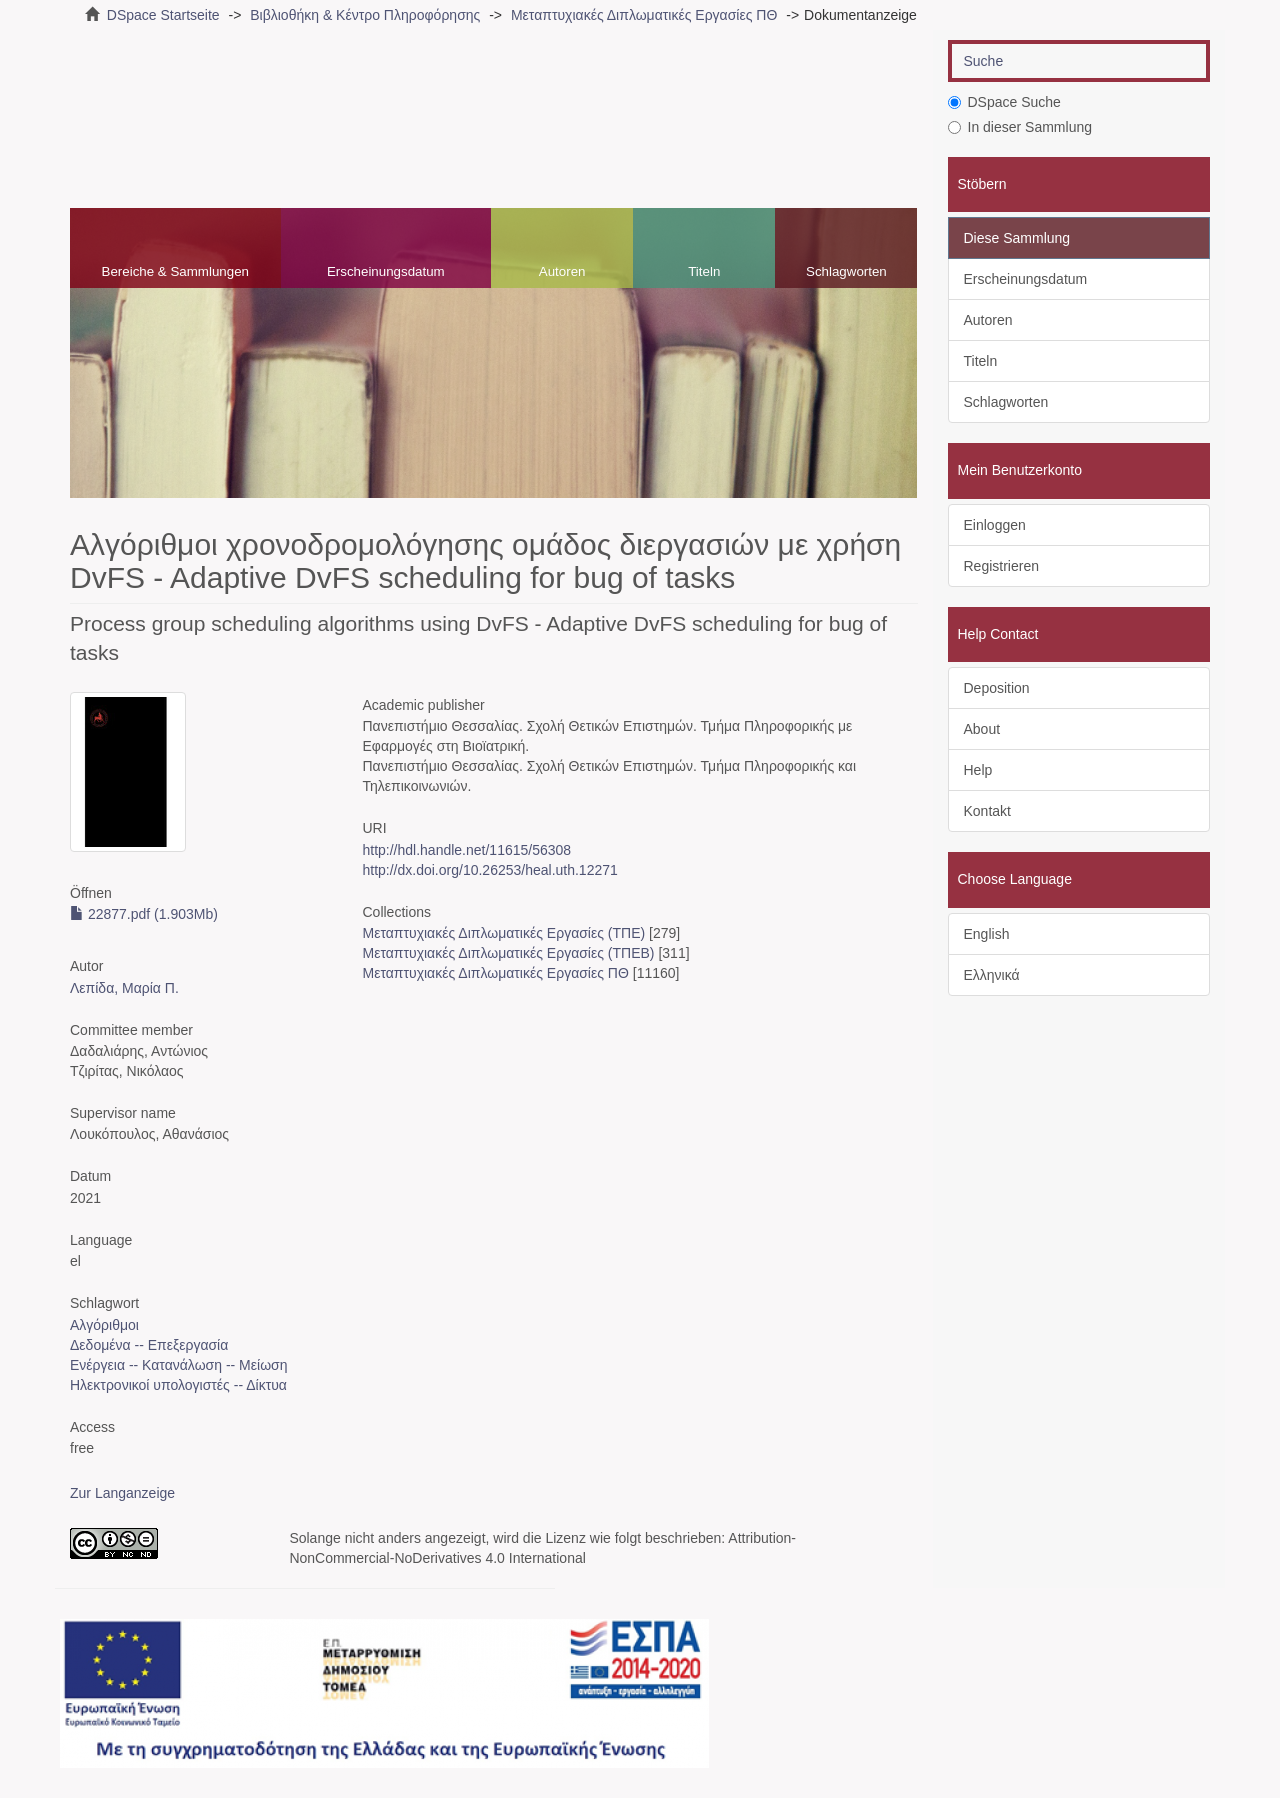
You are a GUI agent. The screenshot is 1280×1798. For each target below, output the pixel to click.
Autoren (562, 271)
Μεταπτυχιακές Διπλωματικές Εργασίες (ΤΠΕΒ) (508, 953)
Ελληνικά (992, 975)
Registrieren (1001, 566)
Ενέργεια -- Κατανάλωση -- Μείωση (179, 1365)
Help (978, 770)
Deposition (997, 688)
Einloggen (995, 525)
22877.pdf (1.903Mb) (144, 914)
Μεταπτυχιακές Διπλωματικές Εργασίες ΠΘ (644, 15)
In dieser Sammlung (1020, 127)
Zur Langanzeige (122, 1493)
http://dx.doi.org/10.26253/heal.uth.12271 (489, 870)
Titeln (704, 271)
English (987, 934)
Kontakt (987, 811)
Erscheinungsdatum (386, 271)
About (982, 729)
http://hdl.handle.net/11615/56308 (466, 850)
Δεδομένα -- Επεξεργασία (149, 1345)
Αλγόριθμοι (104, 1325)
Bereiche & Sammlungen (175, 271)
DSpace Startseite (163, 15)
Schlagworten (846, 271)
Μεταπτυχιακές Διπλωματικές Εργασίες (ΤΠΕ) (503, 933)
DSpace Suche (1004, 102)
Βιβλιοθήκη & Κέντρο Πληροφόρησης (365, 15)
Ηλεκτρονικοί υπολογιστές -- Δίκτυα (178, 1385)
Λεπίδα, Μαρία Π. (124, 988)
